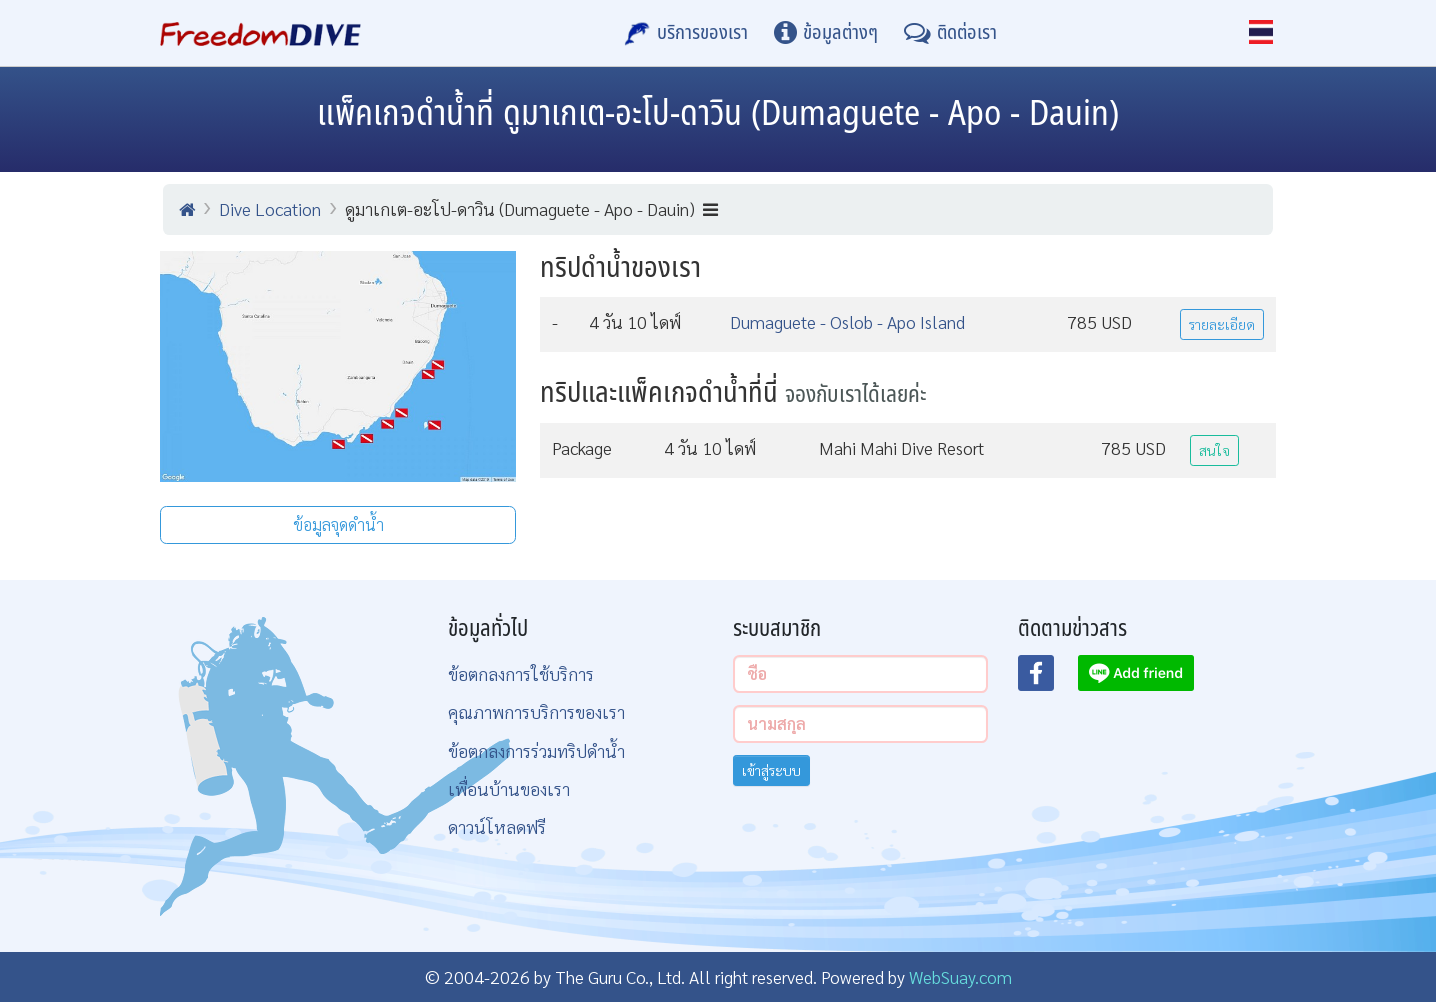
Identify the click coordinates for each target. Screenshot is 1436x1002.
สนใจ (1214, 450)
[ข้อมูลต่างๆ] (826, 33)
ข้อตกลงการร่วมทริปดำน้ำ (536, 750)
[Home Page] (260, 33)
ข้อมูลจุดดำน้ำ (338, 524)
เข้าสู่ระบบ (771, 770)
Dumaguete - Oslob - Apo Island (847, 321)
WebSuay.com (960, 976)
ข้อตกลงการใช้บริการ (521, 673)
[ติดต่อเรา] (950, 33)
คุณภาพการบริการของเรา (536, 711)
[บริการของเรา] (686, 33)
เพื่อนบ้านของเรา (509, 788)
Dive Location (270, 208)
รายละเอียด (1222, 324)
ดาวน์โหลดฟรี (497, 826)
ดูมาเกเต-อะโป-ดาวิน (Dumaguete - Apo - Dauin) (531, 208)
